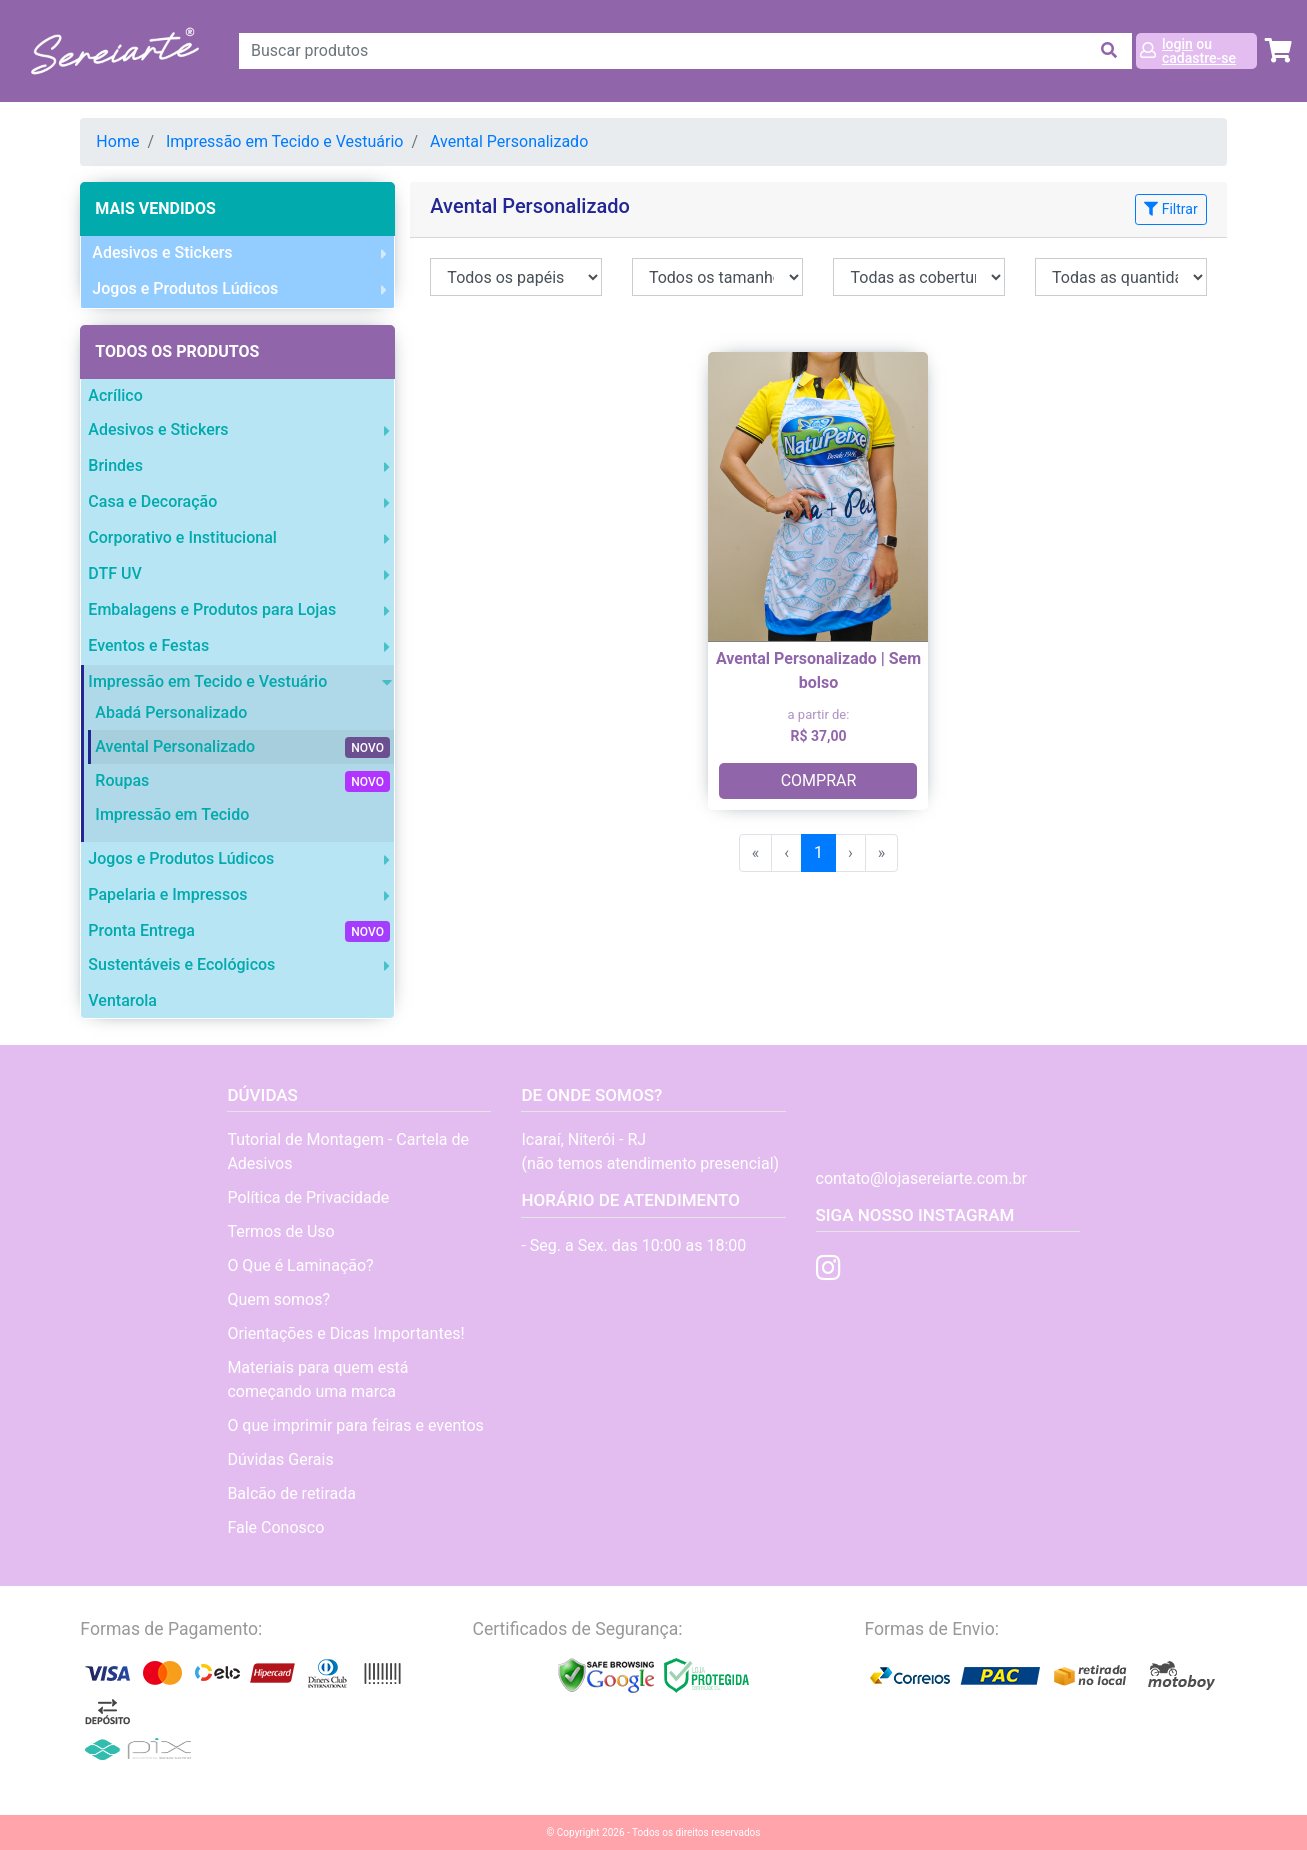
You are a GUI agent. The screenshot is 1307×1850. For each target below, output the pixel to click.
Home (117, 141)
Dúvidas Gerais (280, 1459)
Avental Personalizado (509, 141)
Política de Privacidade (308, 1197)
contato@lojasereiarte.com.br (921, 1178)
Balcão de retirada (291, 1493)
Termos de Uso (280, 1231)
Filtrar (1170, 209)
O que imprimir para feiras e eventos (355, 1425)
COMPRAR (819, 780)
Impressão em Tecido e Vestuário (284, 141)
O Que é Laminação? (300, 1265)
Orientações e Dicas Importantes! (345, 1333)
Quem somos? (278, 1299)
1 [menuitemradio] (818, 852)
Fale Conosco (275, 1527)
